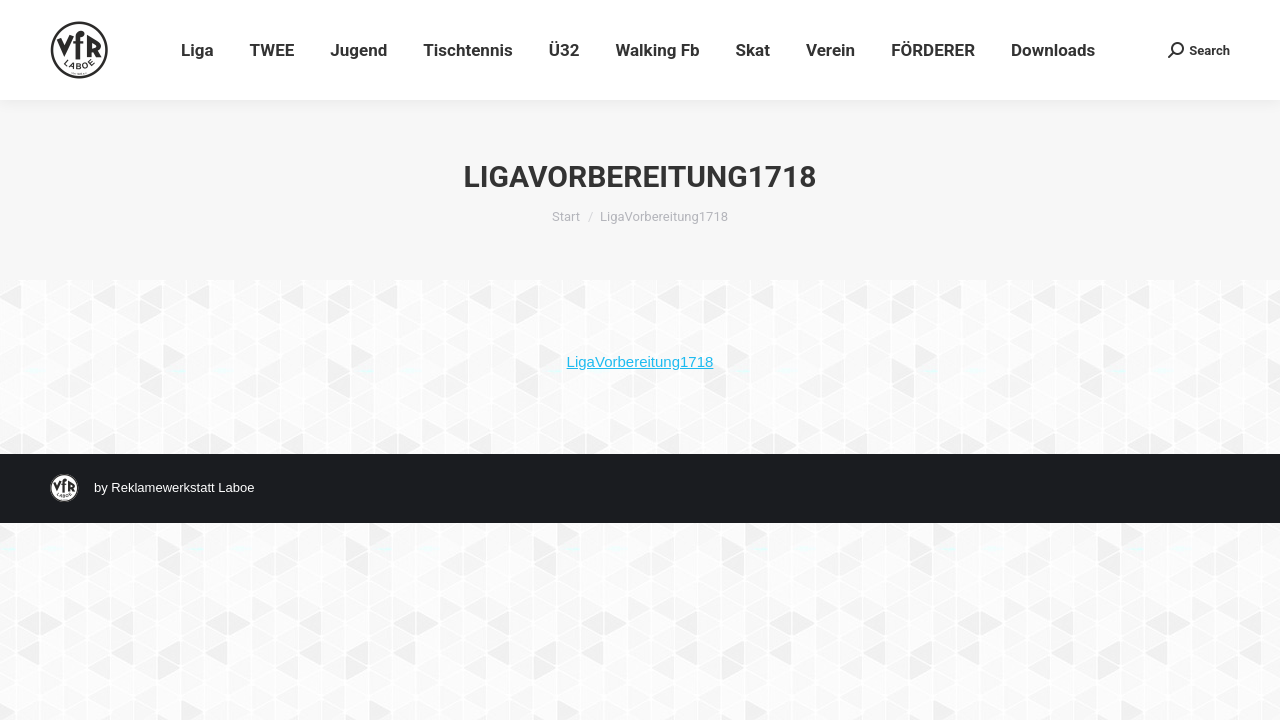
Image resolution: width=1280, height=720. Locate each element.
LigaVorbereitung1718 (640, 361)
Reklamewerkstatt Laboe (182, 487)
